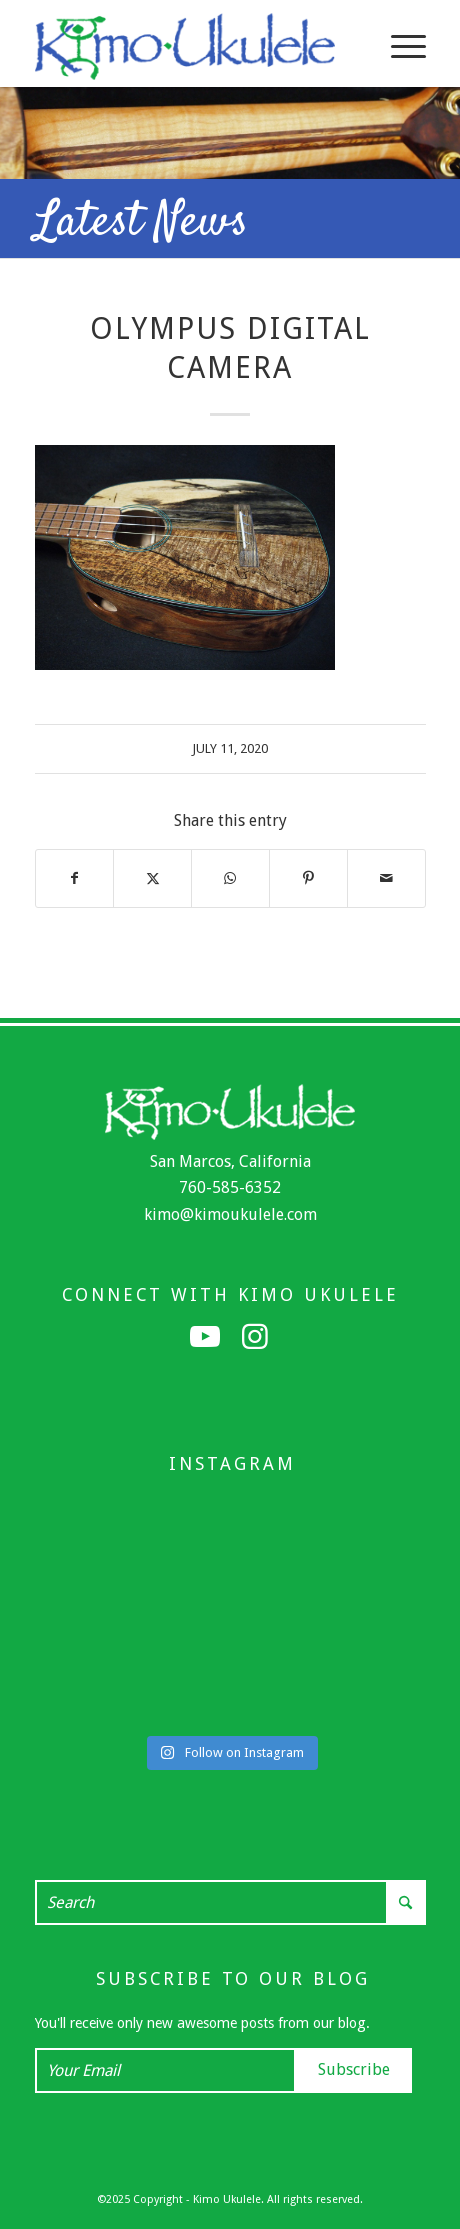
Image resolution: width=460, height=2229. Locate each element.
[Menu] (398, 46)
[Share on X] (152, 878)
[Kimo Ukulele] (191, 46)
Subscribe (354, 2069)
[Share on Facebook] (75, 878)
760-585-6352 (230, 1187)
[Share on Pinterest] (308, 878)
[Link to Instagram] (255, 1337)
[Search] (230, 1902)
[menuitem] (398, 46)
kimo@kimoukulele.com (230, 1214)
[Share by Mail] (386, 878)
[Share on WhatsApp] (230, 878)
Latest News (141, 223)
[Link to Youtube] (205, 1337)
